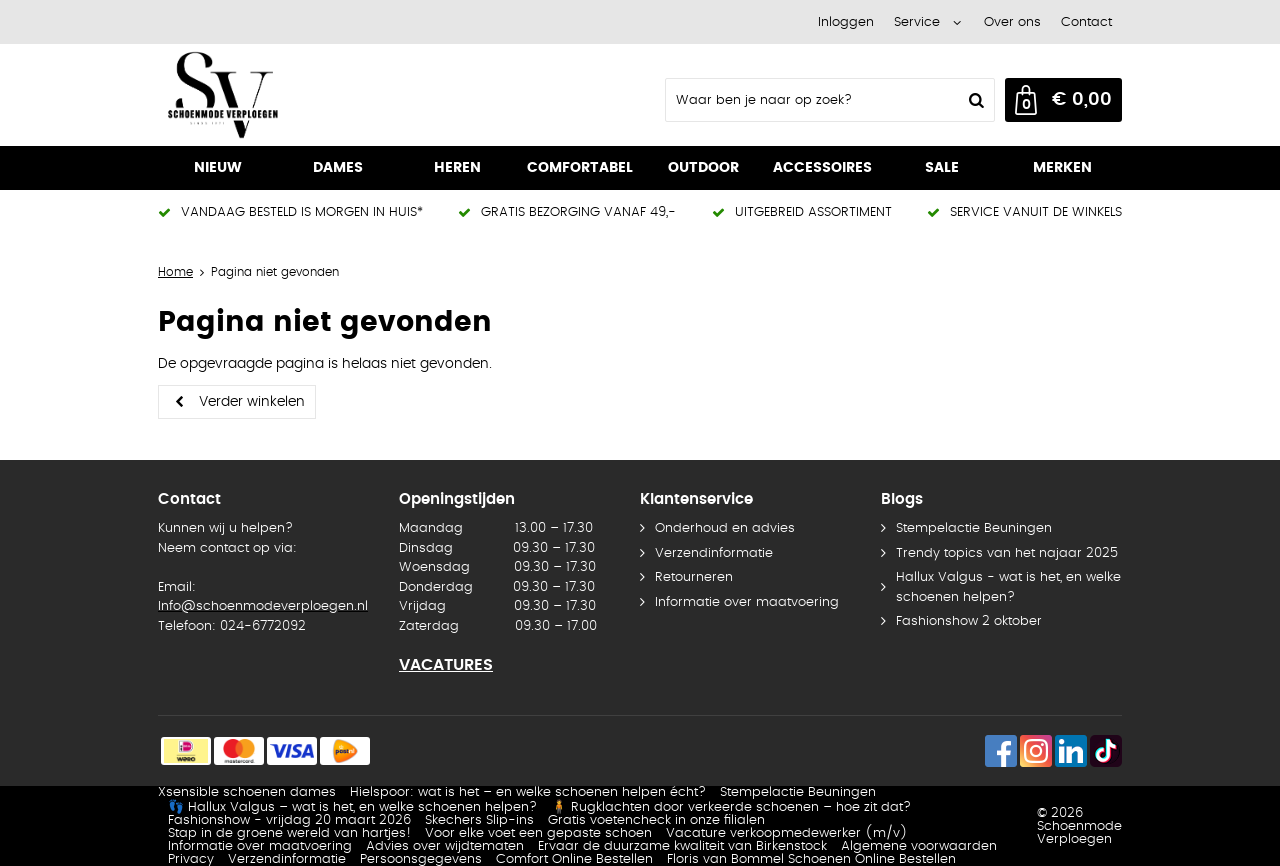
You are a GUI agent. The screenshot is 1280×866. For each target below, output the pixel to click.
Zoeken (974, 100)
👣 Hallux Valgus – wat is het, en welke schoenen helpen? (352, 807)
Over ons (1012, 22)
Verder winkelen (252, 402)
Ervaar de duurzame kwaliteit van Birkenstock (682, 846)
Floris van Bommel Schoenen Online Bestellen (811, 859)
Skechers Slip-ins (479, 820)
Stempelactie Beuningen (974, 528)
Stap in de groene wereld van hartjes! (289, 833)
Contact (1086, 22)
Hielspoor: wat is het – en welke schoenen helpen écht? (528, 792)
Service (917, 22)
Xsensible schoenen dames (247, 792)
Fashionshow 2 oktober (969, 621)
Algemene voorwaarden (919, 846)
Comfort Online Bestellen (574, 859)
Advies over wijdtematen (445, 846)
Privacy (191, 859)
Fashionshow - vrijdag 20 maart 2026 (289, 820)
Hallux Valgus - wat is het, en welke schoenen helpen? (1008, 587)
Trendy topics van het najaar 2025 (1007, 553)
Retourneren (694, 577)
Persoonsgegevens (421, 859)
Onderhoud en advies (725, 528)
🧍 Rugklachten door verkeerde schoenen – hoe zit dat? (731, 807)
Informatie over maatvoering (747, 602)
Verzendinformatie (714, 553)
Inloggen (846, 22)
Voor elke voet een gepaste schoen (538, 833)
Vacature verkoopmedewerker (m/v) (787, 833)
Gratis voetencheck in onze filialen (656, 820)
